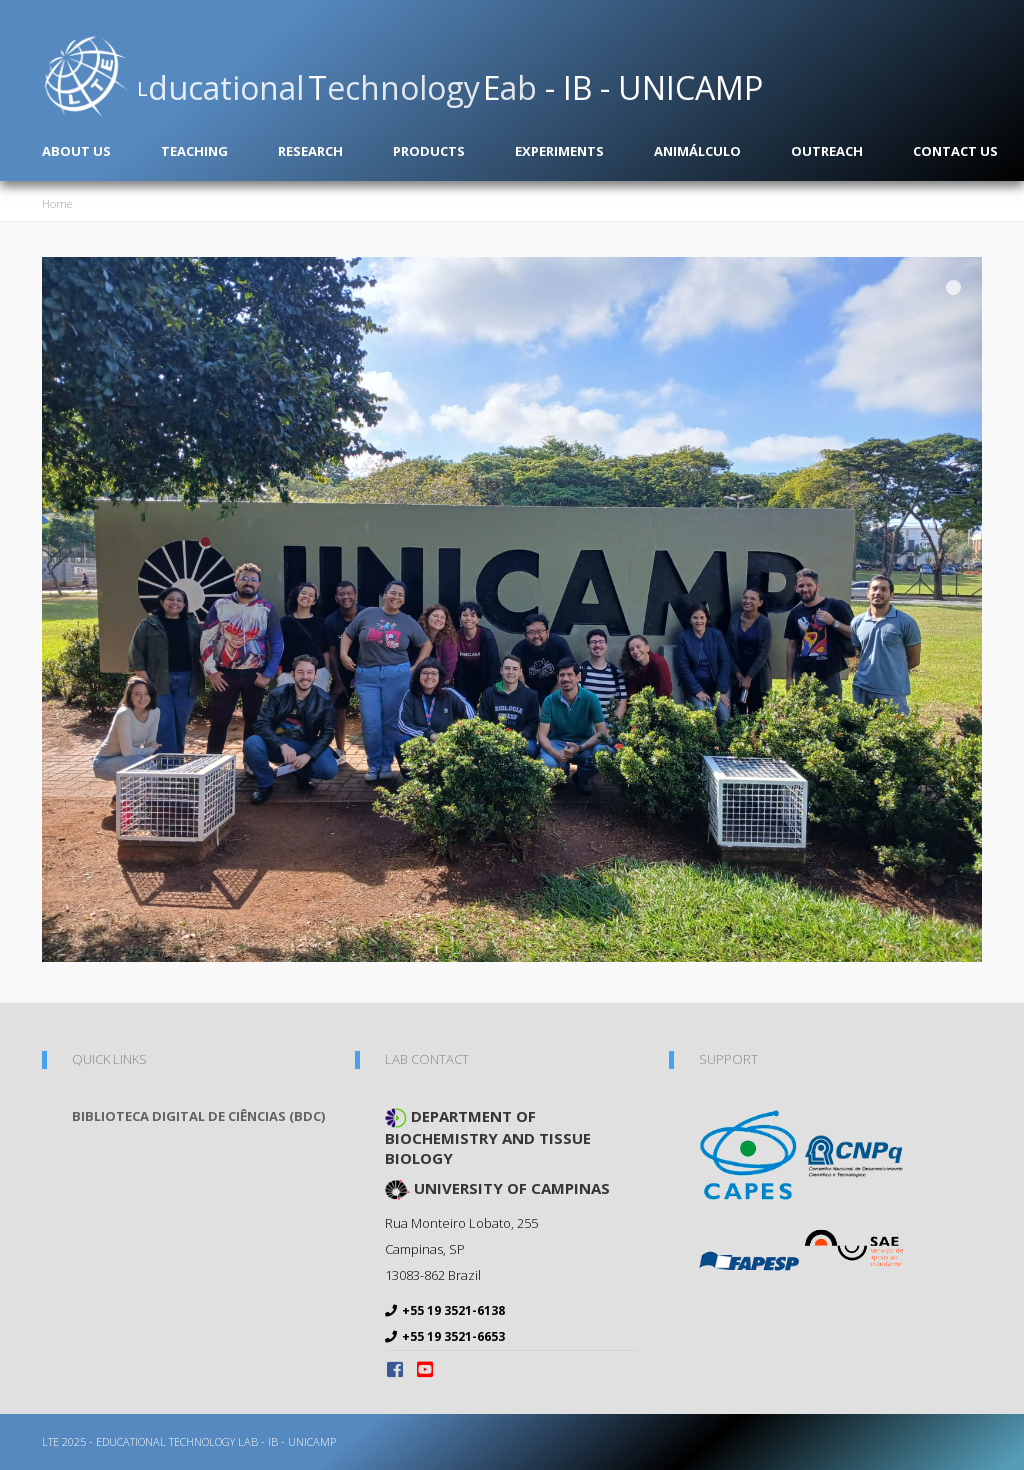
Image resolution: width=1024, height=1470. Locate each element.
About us (76, 151)
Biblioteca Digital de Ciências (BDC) (198, 1116)
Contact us (955, 151)
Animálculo (697, 151)
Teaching (194, 151)
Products (429, 151)
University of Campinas (497, 1189)
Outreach (827, 151)
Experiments (559, 151)
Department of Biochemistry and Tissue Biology (488, 1137)
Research (310, 151)
